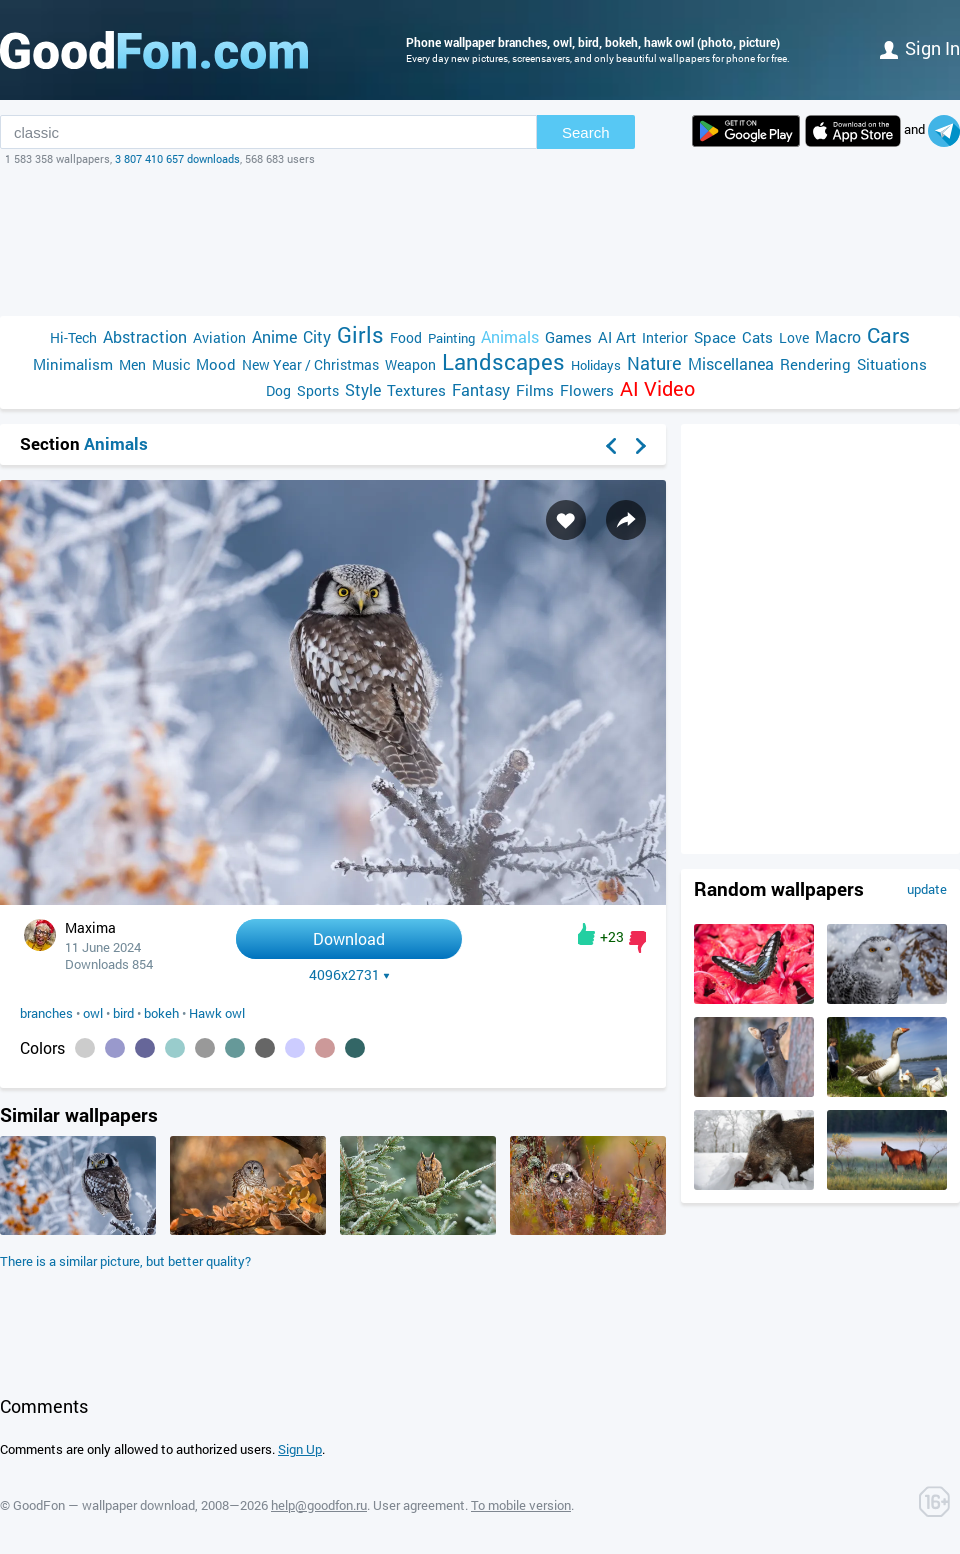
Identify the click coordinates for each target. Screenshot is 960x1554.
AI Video (657, 388)
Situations (892, 364)
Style (363, 389)
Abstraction (145, 336)
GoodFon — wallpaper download (104, 1505)
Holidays (596, 365)
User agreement (419, 1505)
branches (46, 1013)
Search (586, 132)
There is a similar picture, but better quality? (125, 1261)
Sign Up (300, 1449)
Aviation (219, 337)
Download (349, 938)
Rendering (815, 364)
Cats (757, 337)
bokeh (161, 1013)
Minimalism (73, 364)
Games (568, 337)
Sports (318, 390)
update (927, 889)
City (317, 336)
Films (535, 390)
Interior (665, 337)
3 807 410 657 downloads (177, 158)
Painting (451, 338)
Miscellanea (731, 363)
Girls (360, 334)
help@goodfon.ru (319, 1505)
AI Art (617, 337)
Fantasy (481, 389)
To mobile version (521, 1505)
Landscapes (503, 361)
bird (123, 1013)
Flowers (587, 390)
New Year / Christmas (310, 364)
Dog (278, 390)
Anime (274, 336)
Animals (510, 336)
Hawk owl (217, 1013)
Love (794, 337)
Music (171, 364)
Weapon (410, 364)
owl (93, 1013)
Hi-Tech (73, 337)
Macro (838, 336)
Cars (888, 335)
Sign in (920, 48)
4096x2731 (349, 975)
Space (715, 337)
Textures (416, 390)
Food (406, 337)
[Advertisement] (480, 241)
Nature (654, 363)
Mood (216, 364)
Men (132, 364)
